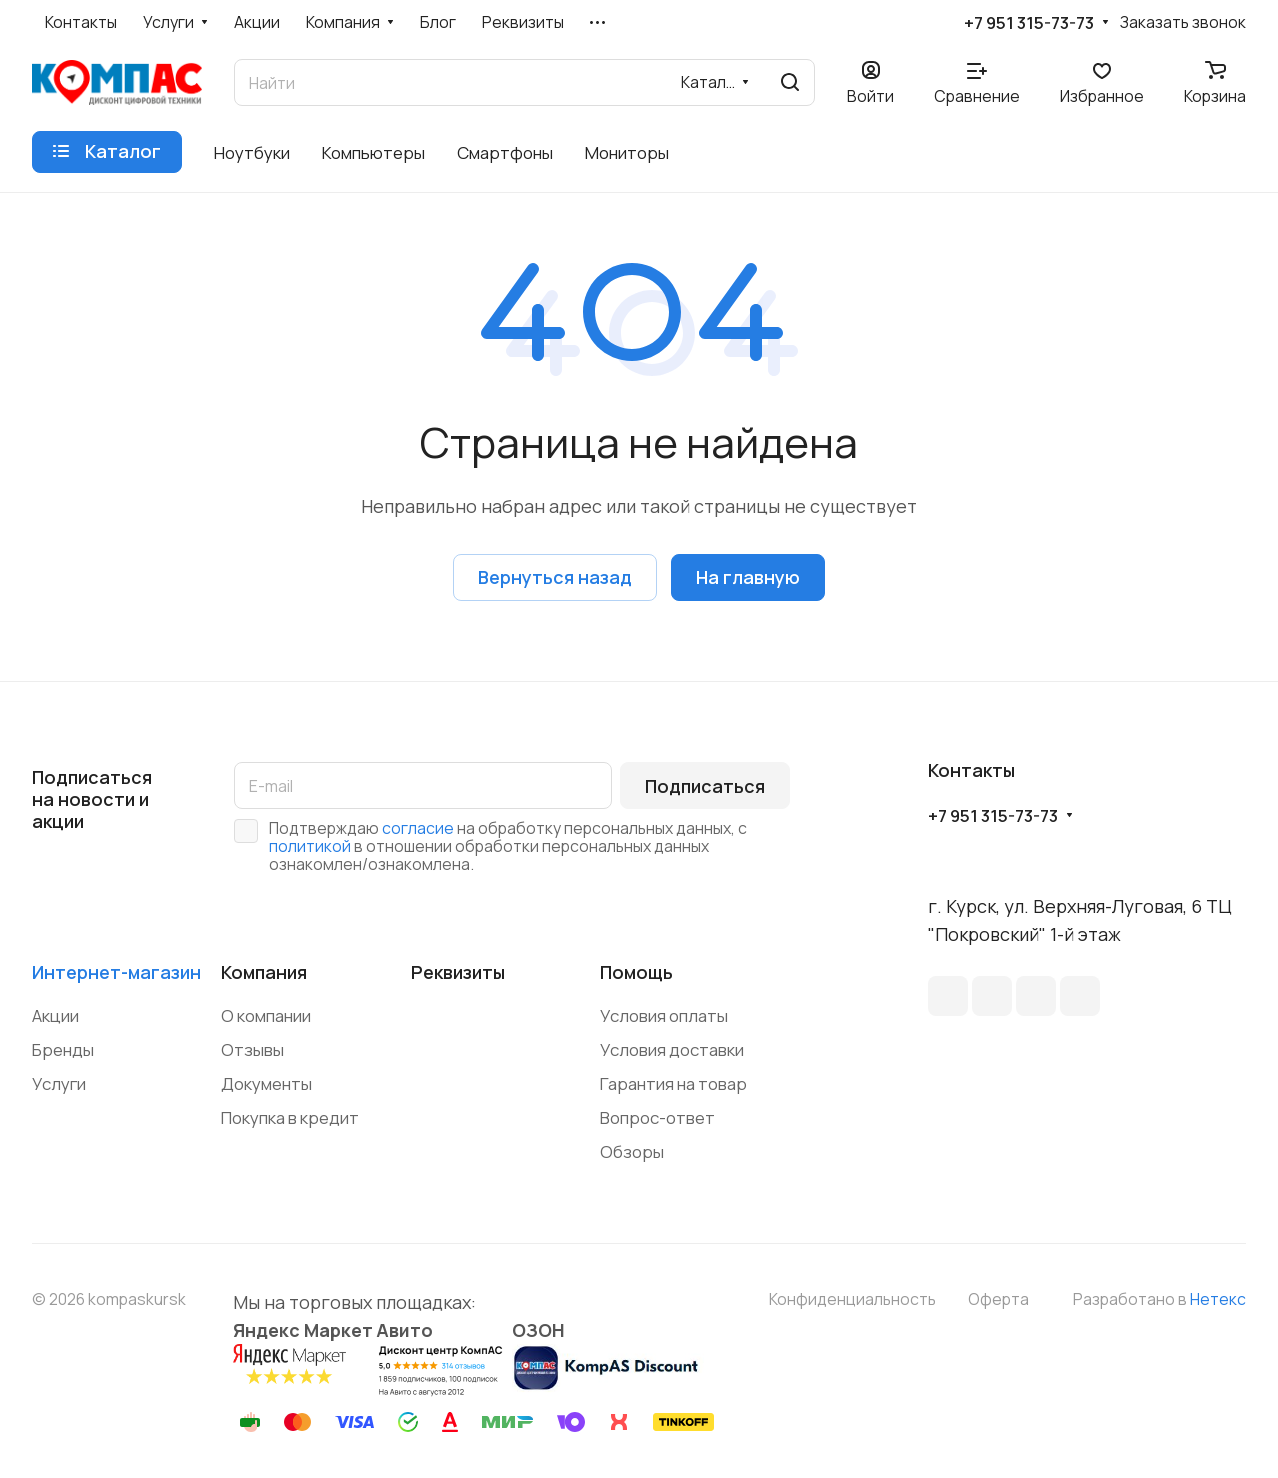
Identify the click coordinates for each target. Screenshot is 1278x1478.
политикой (310, 846)
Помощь (636, 972)
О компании (266, 1015)
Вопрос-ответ (657, 1117)
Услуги (59, 1083)
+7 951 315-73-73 (1029, 23)
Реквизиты (458, 972)
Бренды (63, 1049)
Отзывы (252, 1049)
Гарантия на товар (673, 1083)
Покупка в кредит (290, 1117)
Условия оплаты (664, 1015)
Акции (55, 1015)
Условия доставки (672, 1049)
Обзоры (632, 1151)
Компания (264, 972)
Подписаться (705, 786)
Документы (266, 1083)
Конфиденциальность (852, 1299)
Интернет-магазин (116, 972)
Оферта (998, 1299)
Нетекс (1218, 1299)
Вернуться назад (555, 577)
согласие (418, 828)
